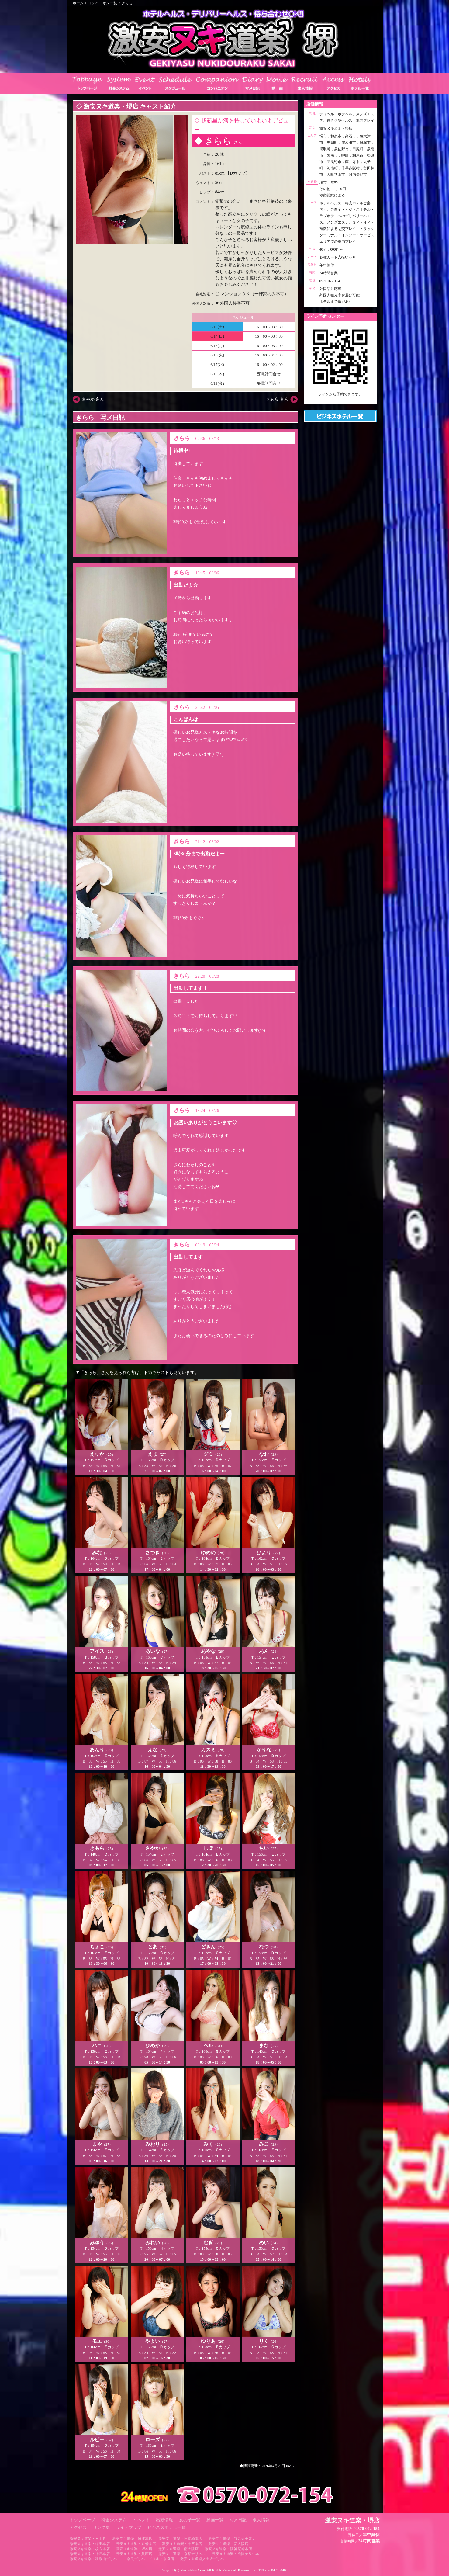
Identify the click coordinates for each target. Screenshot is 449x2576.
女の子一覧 (189, 2520)
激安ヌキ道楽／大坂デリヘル (204, 2559)
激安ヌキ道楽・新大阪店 (228, 2544)
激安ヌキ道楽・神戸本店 (90, 2554)
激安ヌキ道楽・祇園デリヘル (235, 2554)
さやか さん (93, 399)
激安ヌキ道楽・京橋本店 (136, 2544)
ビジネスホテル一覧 (166, 2527)
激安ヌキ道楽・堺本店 (134, 2549)
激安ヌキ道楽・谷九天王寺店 (232, 2538)
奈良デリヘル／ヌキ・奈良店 (150, 2559)
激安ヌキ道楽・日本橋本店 (180, 2538)
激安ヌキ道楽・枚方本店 (90, 2549)
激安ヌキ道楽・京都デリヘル (182, 2554)
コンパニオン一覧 (102, 3)
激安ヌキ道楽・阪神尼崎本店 (228, 2549)
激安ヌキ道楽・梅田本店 (90, 2544)
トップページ (82, 2520)
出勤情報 (164, 2520)
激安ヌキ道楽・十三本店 (182, 2544)
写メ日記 (238, 2520)
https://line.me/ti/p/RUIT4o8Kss (340, 399)
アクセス (78, 2527)
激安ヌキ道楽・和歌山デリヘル (95, 2559)
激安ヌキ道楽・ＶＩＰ (88, 2538)
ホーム (78, 3)
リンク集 (101, 2527)
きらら (127, 3)
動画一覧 (214, 2520)
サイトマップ (128, 2527)
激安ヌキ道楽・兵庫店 (134, 2554)
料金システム (114, 2520)
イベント (141, 2520)
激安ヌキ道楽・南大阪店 (178, 2549)
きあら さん (277, 399)
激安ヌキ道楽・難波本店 (132, 2538)
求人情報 (261, 2520)
